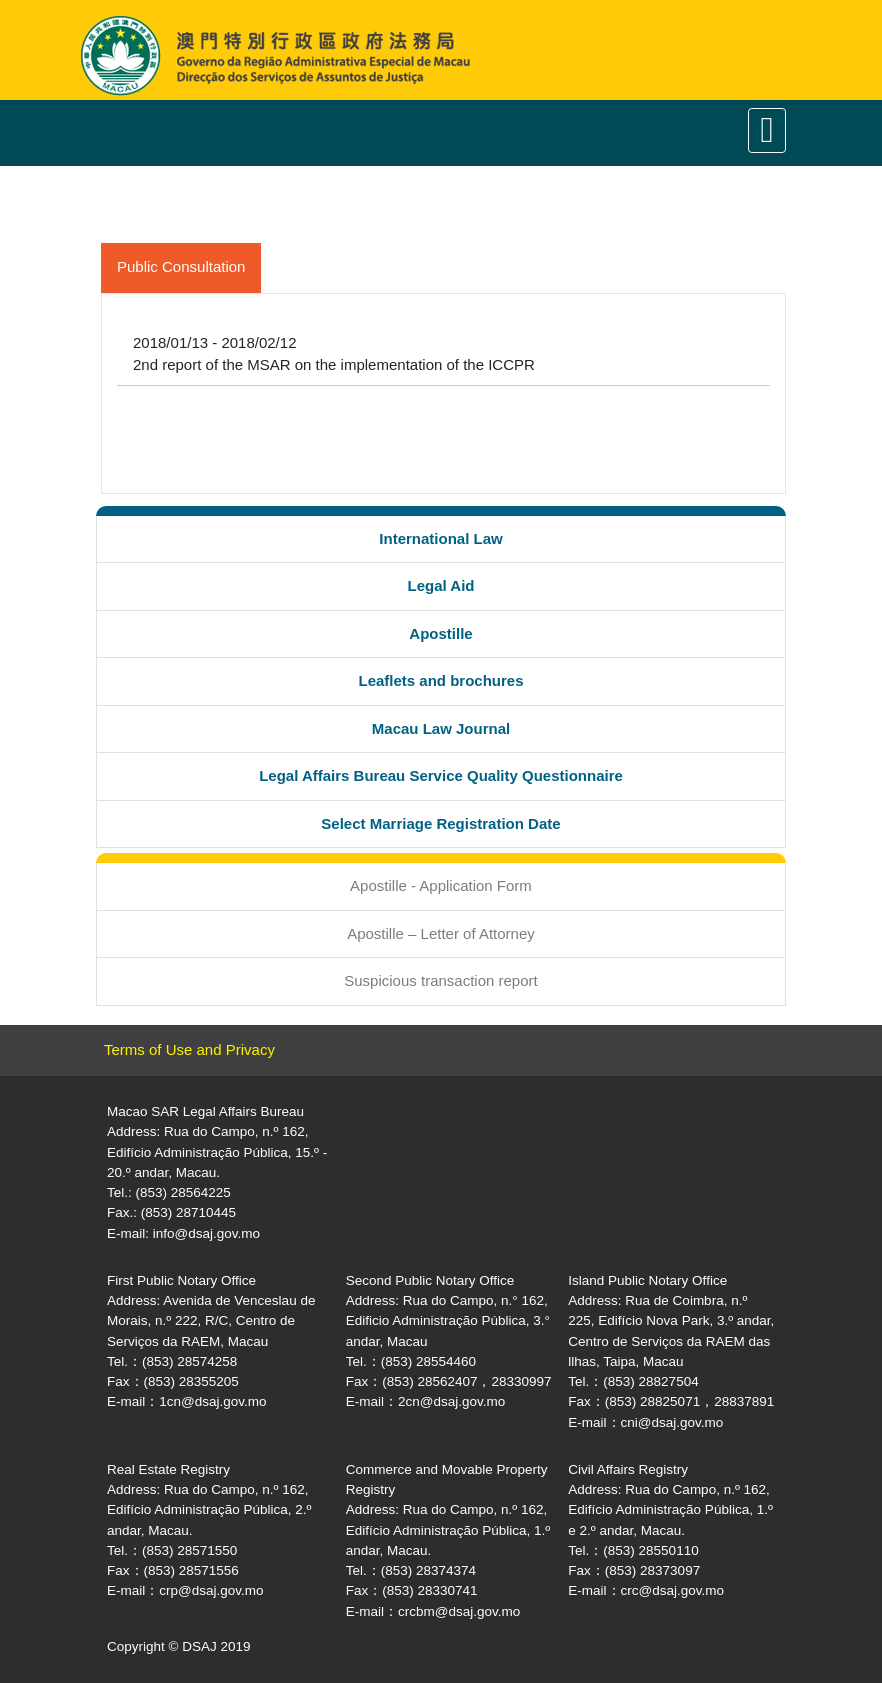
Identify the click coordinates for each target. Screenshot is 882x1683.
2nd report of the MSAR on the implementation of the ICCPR (334, 364)
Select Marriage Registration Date (440, 823)
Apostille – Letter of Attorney (441, 933)
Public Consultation (181, 266)
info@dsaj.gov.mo (206, 1233)
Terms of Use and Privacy (189, 1049)
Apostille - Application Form (441, 885)
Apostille (440, 633)
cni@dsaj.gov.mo (672, 1422)
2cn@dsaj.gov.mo (451, 1401)
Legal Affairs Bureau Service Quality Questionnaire (441, 775)
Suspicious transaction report (440, 980)
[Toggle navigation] (767, 131)
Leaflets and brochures (440, 680)
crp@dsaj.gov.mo (211, 1590)
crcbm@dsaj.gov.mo (459, 1611)
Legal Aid (441, 585)
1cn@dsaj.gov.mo (212, 1401)
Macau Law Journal (441, 728)
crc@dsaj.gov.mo (673, 1590)
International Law (440, 538)
